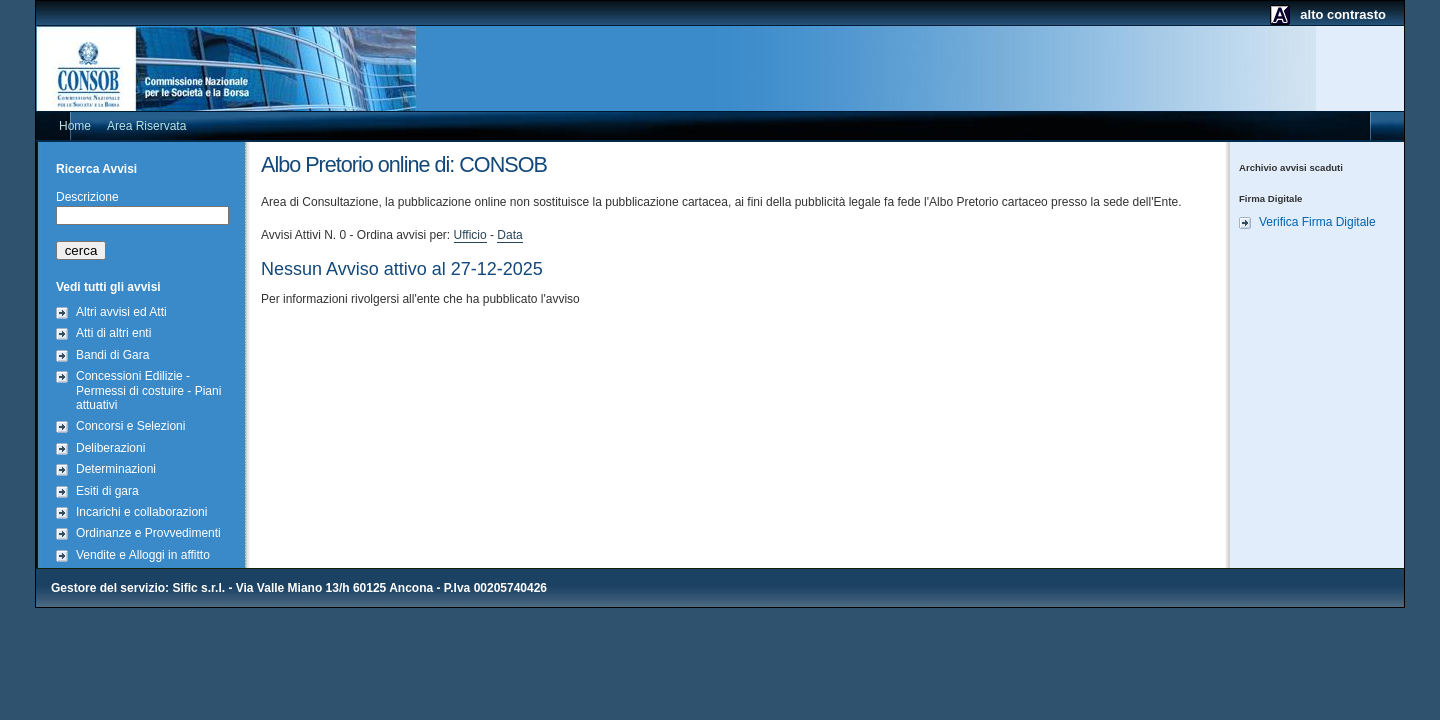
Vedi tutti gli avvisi (108, 287)
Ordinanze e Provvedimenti (148, 533)
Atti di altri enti (113, 333)
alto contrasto (1343, 14)
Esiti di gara (107, 491)
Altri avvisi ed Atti (121, 312)
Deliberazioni (110, 448)
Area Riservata (146, 126)
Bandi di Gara (112, 355)
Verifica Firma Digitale (1317, 222)
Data (509, 235)
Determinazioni (116, 469)
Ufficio (470, 235)
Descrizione (87, 197)
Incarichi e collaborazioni (141, 512)
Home (75, 126)
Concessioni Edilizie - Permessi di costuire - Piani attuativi (148, 390)
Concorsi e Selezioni (130, 426)
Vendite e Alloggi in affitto (143, 555)
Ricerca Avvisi (96, 169)
